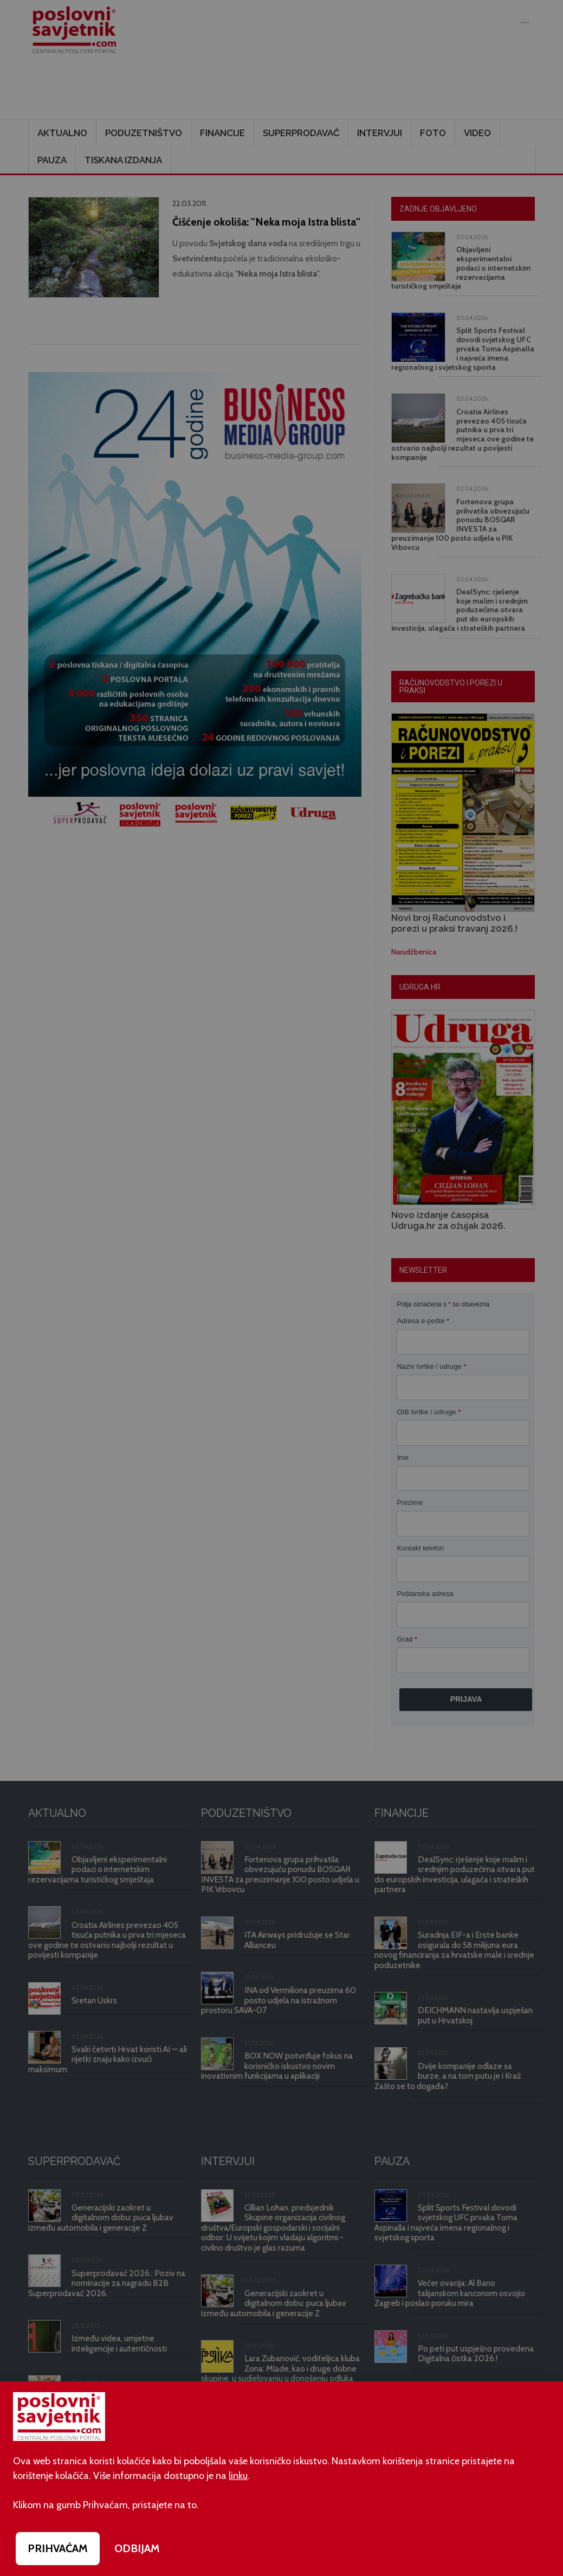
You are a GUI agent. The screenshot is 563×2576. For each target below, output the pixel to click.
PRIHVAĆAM (58, 2548)
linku (238, 2476)
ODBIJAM (137, 2548)
